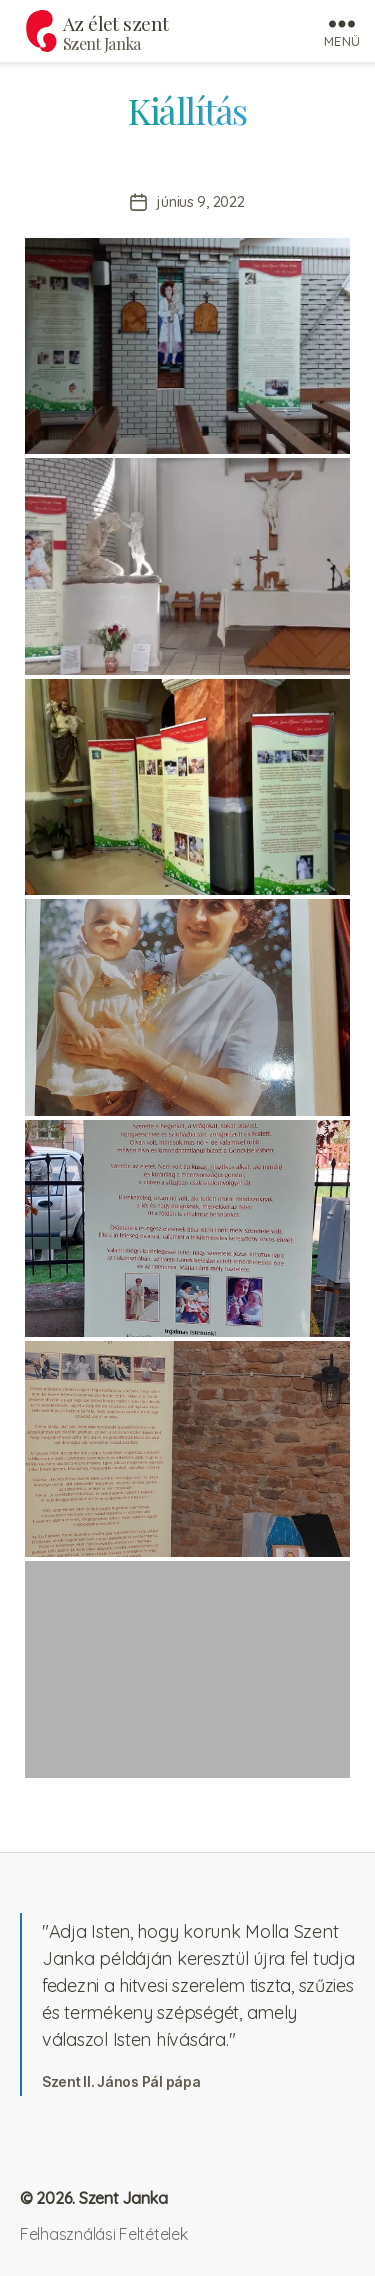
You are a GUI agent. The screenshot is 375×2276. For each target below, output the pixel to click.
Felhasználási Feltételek (104, 2234)
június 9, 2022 (200, 201)
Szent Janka (102, 44)
